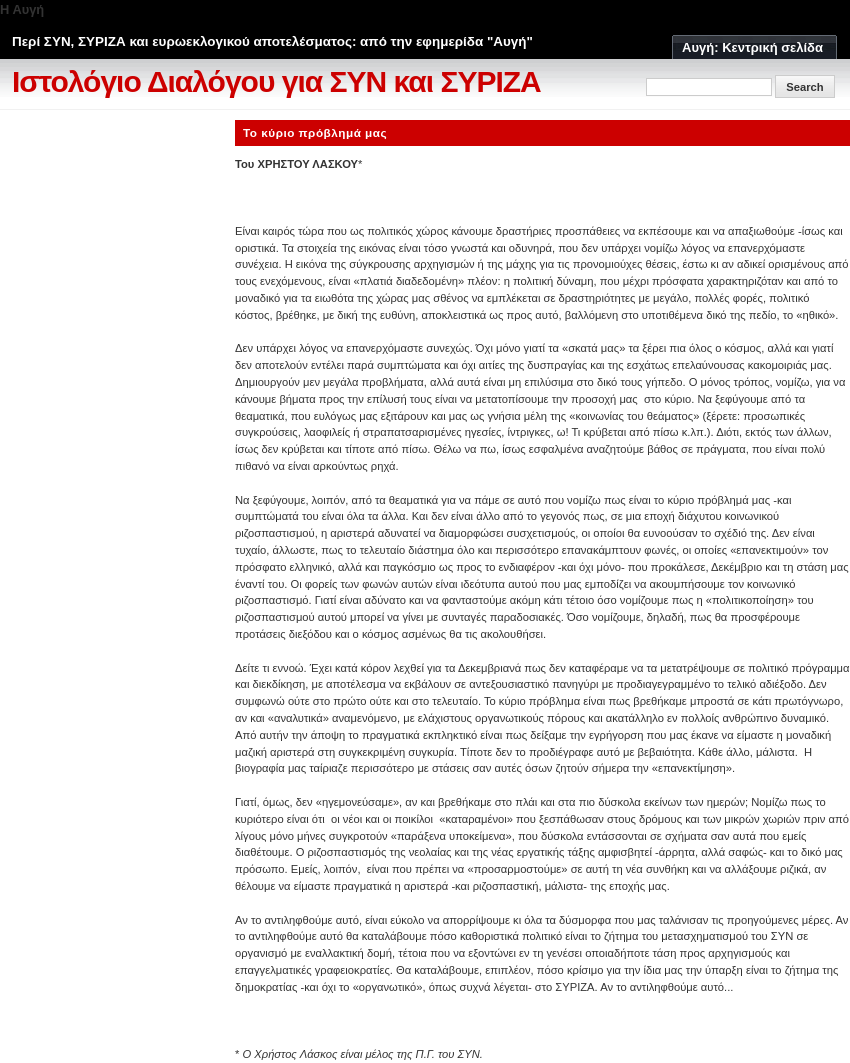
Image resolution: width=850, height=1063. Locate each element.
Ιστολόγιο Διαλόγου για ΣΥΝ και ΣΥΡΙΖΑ (276, 81)
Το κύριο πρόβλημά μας (315, 132)
